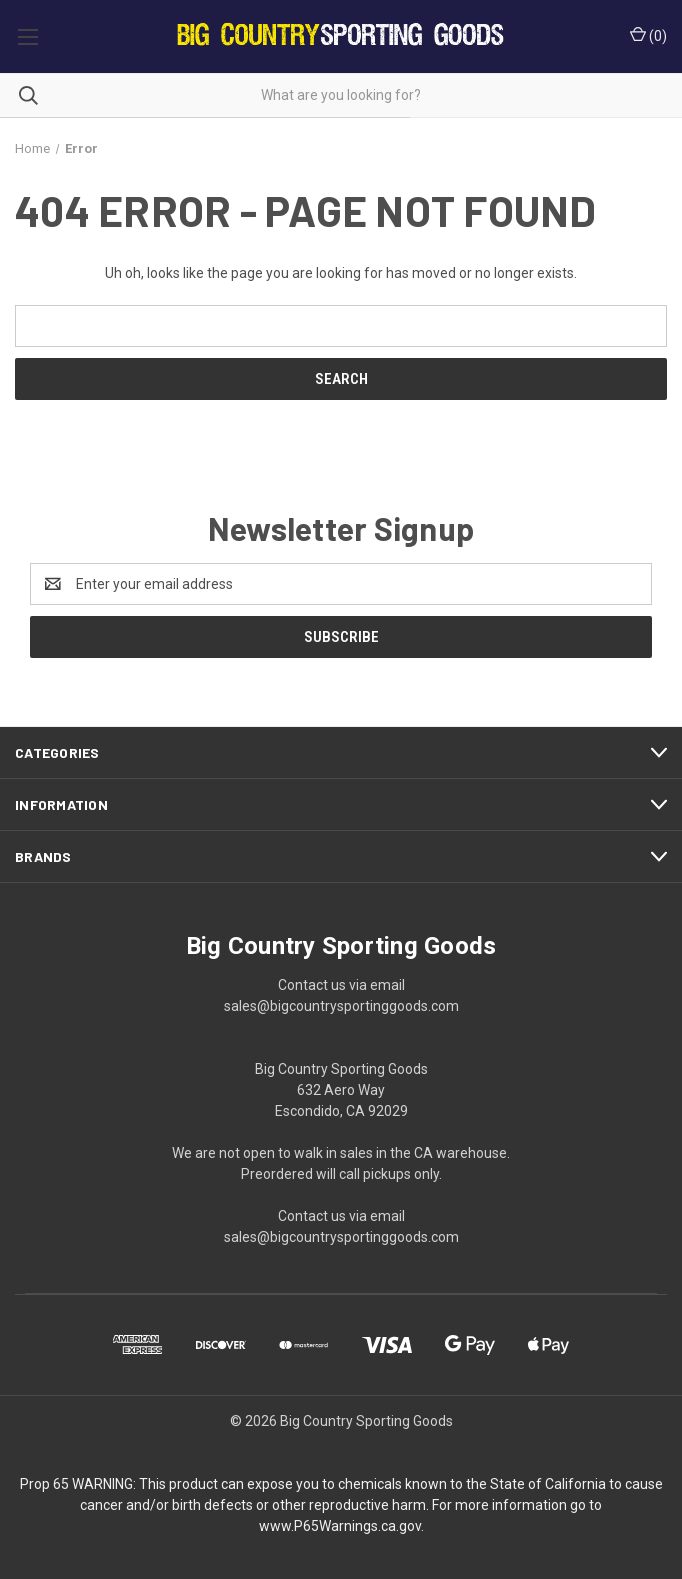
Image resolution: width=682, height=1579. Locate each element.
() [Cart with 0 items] (648, 35)
